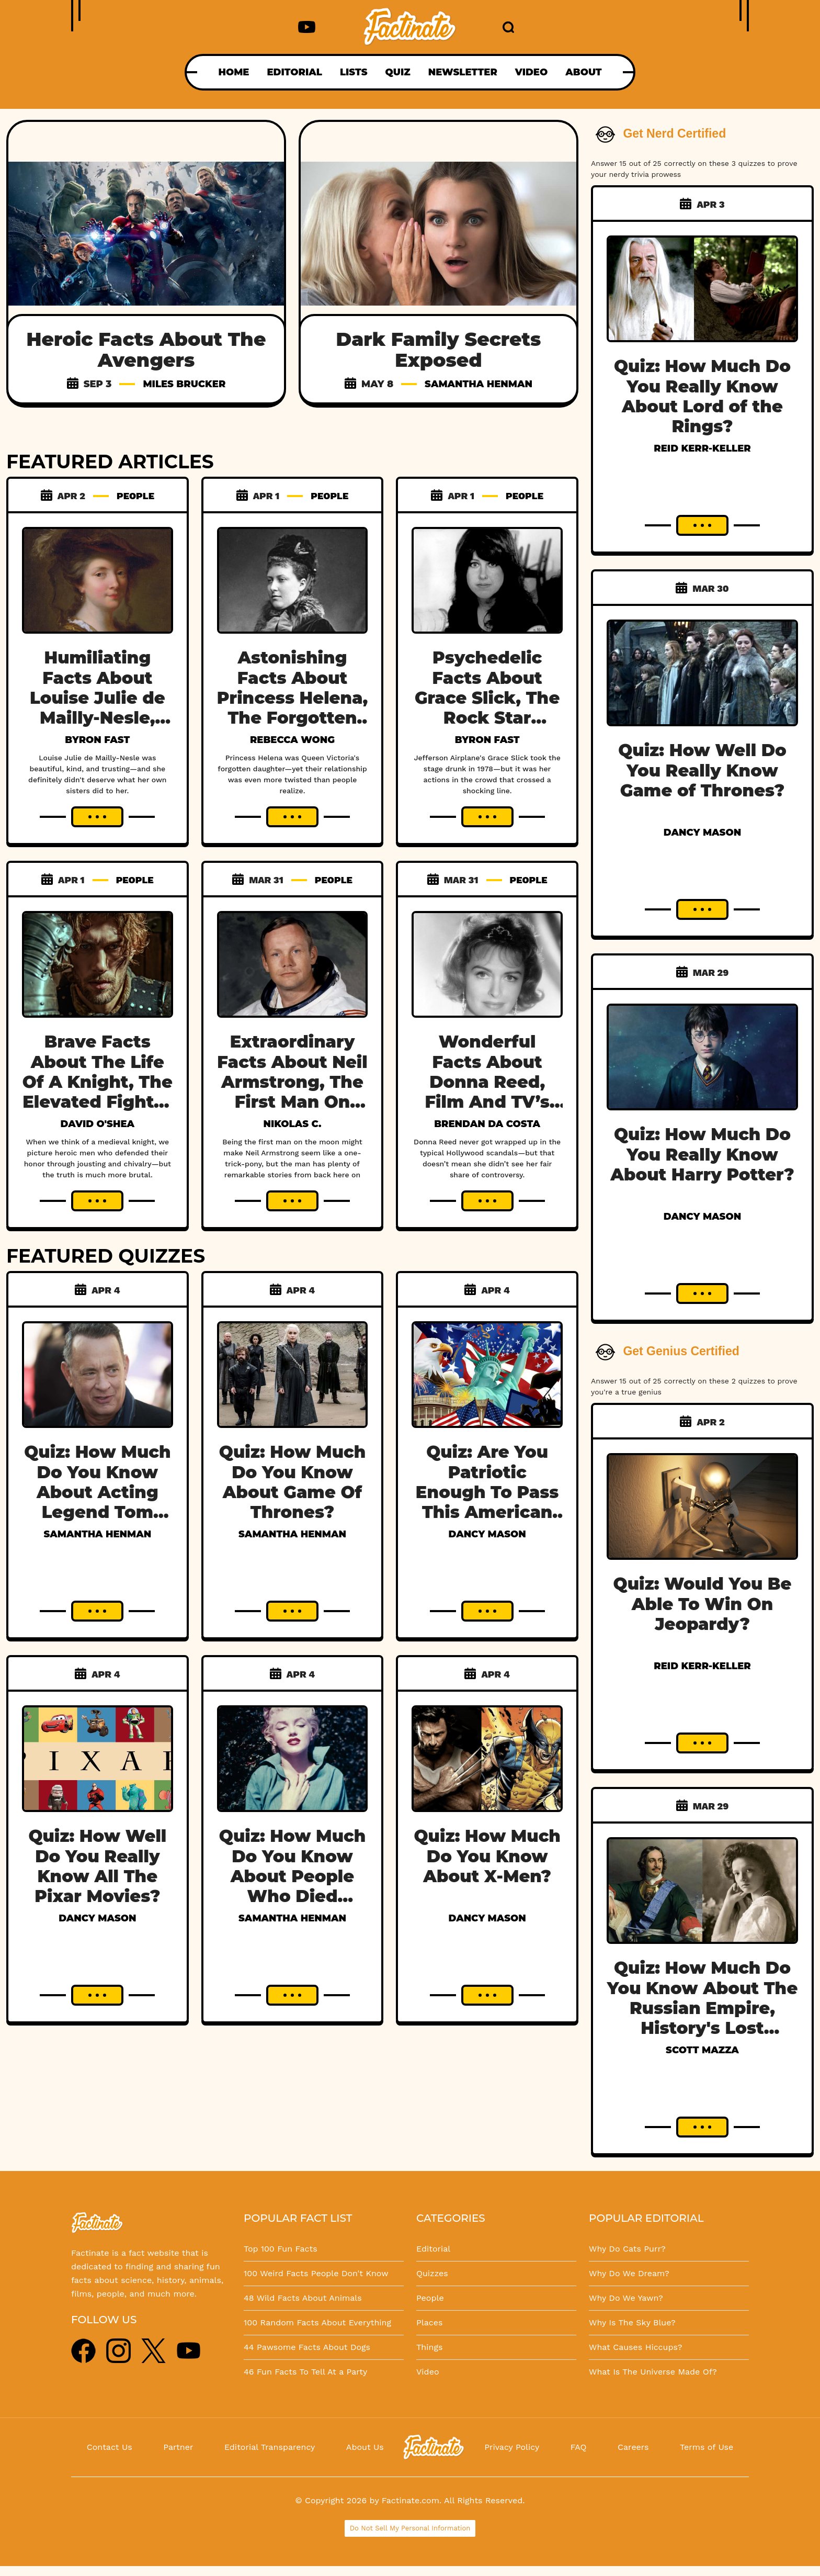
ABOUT (583, 72)
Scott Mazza (702, 2050)
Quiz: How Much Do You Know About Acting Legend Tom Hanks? (97, 1492)
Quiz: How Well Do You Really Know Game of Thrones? (702, 770)
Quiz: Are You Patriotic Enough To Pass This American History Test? (487, 1492)
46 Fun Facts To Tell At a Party (305, 2372)
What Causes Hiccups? (635, 2347)
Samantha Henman (478, 384)
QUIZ (398, 72)
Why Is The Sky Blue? (632, 2322)
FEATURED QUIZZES (105, 1255)
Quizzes (432, 2273)
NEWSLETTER (462, 72)
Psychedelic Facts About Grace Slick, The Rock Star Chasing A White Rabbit (487, 707)
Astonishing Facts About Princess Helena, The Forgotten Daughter (292, 697)
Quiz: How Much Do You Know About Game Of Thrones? (292, 1482)
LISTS (354, 72)
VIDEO (531, 72)
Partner (178, 2447)
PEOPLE (135, 495)
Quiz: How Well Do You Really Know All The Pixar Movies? (97, 1866)
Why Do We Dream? (629, 2273)
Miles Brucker (184, 384)
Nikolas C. (293, 1124)
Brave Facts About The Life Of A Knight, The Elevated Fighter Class (97, 1081)
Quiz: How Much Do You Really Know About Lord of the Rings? (702, 396)
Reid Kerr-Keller (702, 448)
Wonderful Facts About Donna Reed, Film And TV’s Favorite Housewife (487, 1091)
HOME (233, 72)
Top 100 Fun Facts (280, 2249)
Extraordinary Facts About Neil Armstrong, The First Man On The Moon (292, 1081)
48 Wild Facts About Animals (303, 2298)
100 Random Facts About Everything (317, 2322)
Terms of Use (706, 2447)
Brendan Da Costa (487, 1124)
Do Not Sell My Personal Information (410, 2528)
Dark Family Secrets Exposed (438, 350)
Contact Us (109, 2447)
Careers (633, 2447)
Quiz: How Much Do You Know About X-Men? (487, 1856)
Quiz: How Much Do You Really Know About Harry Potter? (702, 1154)
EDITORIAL (294, 72)
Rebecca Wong (292, 740)
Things (429, 2347)
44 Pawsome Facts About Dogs (307, 2347)
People (430, 2298)
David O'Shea (97, 1124)
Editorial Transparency (269, 2447)
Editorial (433, 2249)
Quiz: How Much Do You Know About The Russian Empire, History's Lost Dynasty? (702, 2008)
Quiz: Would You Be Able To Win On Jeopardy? (702, 1603)
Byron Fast (97, 740)
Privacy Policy (511, 2447)
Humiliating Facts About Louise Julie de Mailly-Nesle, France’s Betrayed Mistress (97, 717)
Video (427, 2372)
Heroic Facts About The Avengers (146, 350)
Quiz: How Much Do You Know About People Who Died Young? (292, 1876)
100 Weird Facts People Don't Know (316, 2273)
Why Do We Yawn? (626, 2298)
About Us (365, 2447)
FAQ (579, 2447)
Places (429, 2322)
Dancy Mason (487, 1534)
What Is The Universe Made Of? (653, 2372)
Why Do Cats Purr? (627, 2249)
